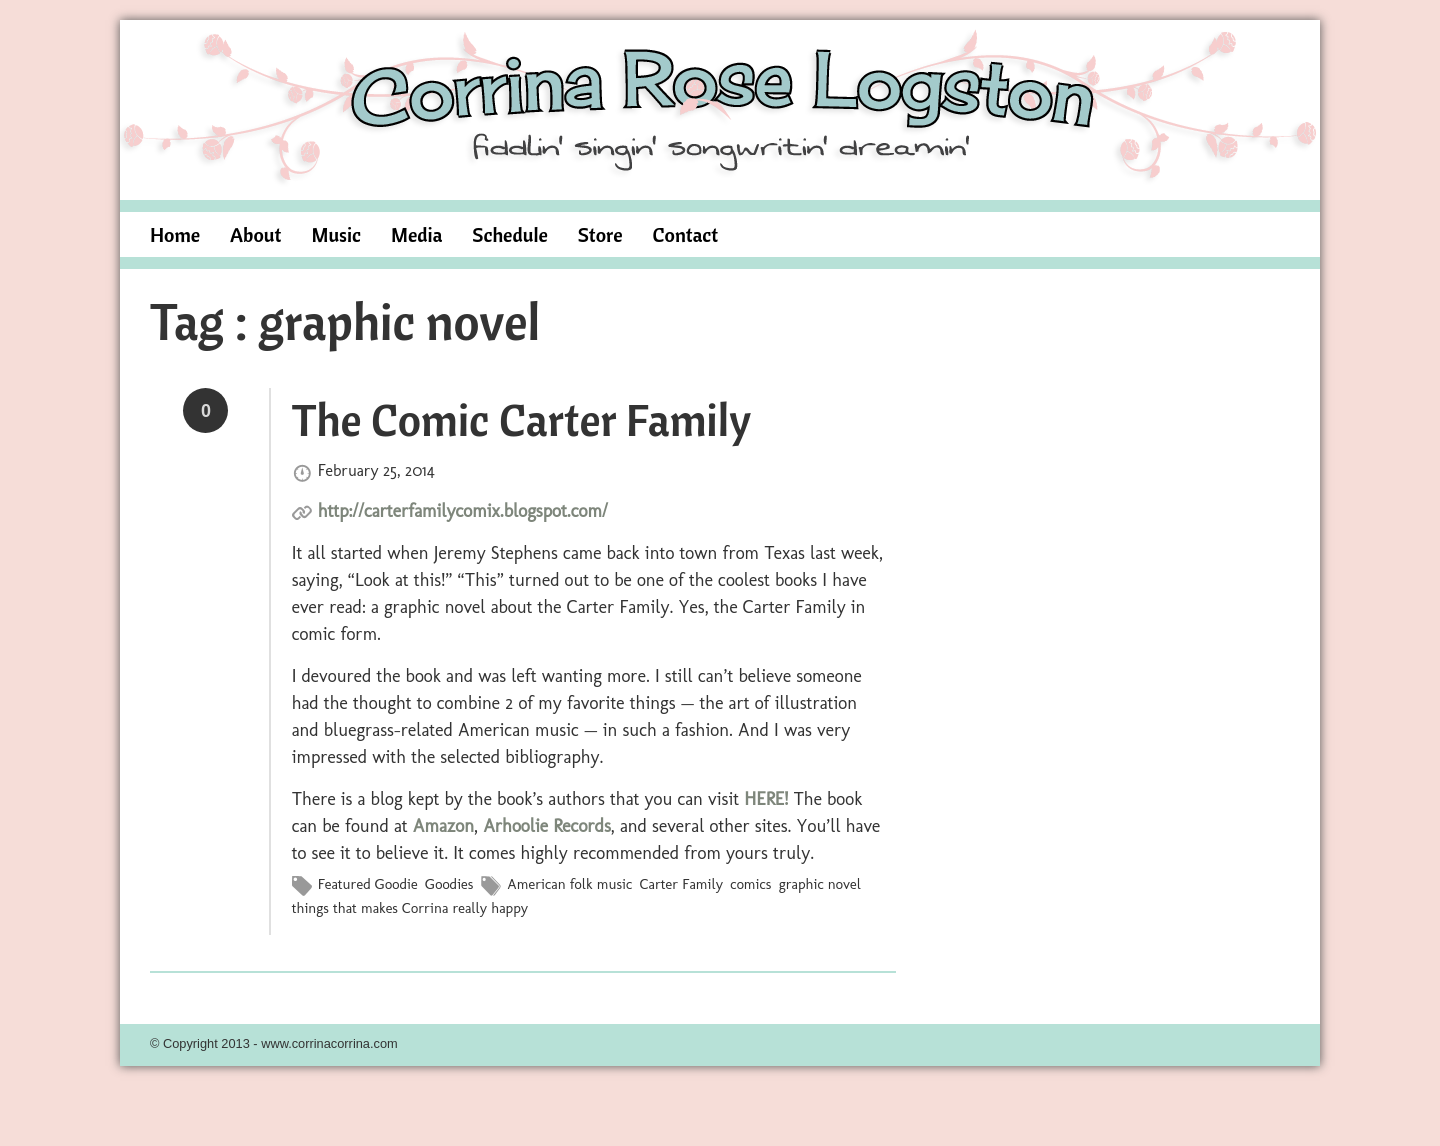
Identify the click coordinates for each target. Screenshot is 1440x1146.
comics (750, 884)
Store (600, 234)
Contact (686, 234)
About (255, 234)
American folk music (569, 884)
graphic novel (820, 884)
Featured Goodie (368, 884)
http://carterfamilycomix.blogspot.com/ (463, 511)
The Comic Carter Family (522, 419)
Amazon (443, 826)
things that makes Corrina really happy (410, 908)
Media (416, 234)
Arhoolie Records (547, 826)
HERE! (766, 799)
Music (336, 234)
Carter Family (681, 884)
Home (175, 234)
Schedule (510, 234)
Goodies (449, 884)
